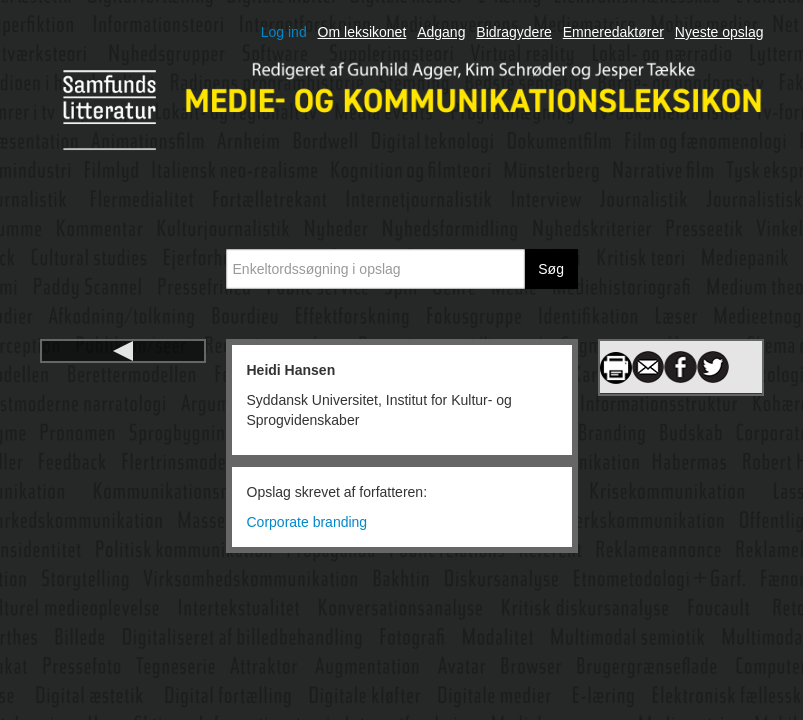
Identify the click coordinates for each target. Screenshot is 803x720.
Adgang (441, 32)
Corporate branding (307, 522)
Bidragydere (514, 32)
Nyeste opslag (719, 32)
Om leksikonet (362, 32)
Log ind (284, 32)
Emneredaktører (613, 32)
